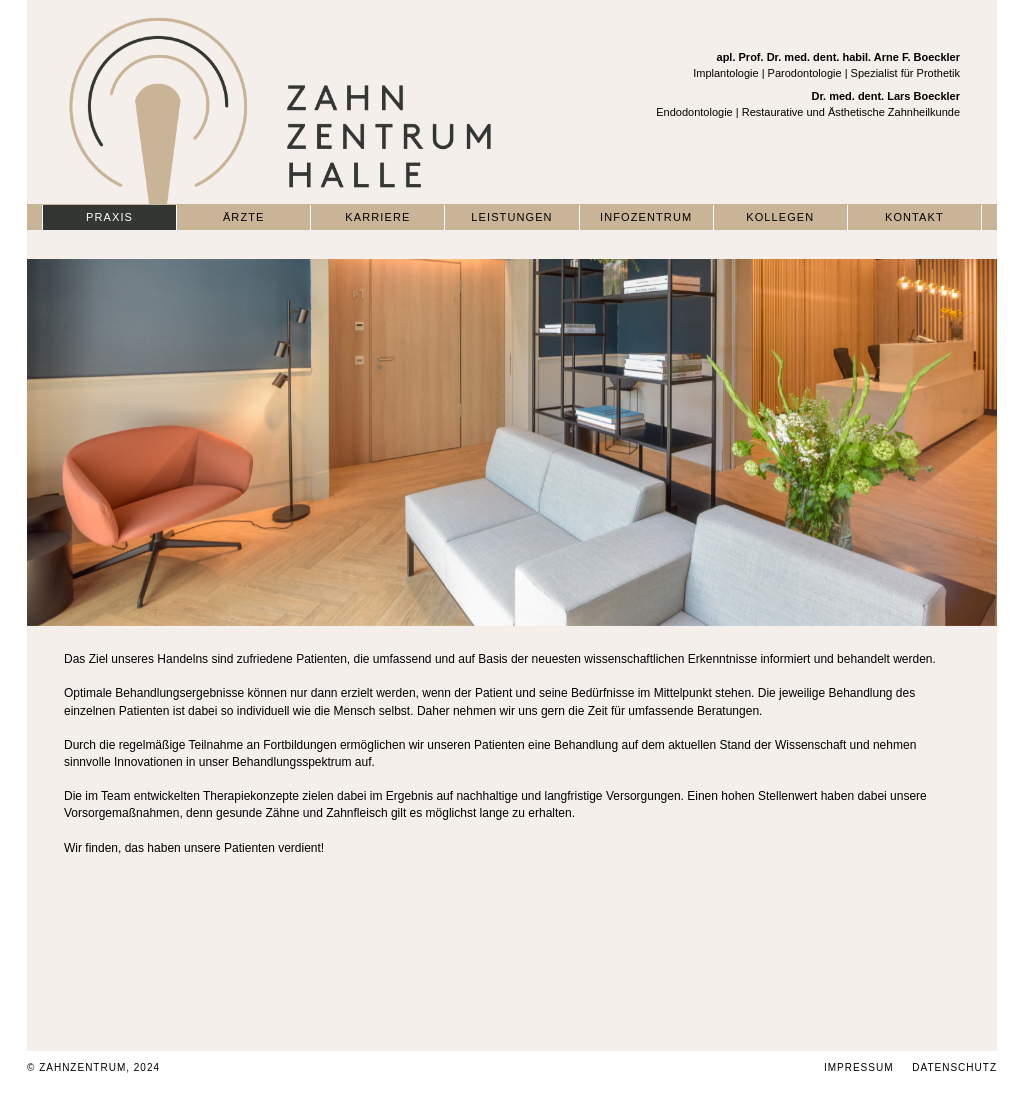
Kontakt (914, 217)
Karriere (377, 217)
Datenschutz (954, 1067)
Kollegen (780, 217)
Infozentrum (646, 217)
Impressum (859, 1067)
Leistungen (511, 217)
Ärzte (244, 217)
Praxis (109, 217)
